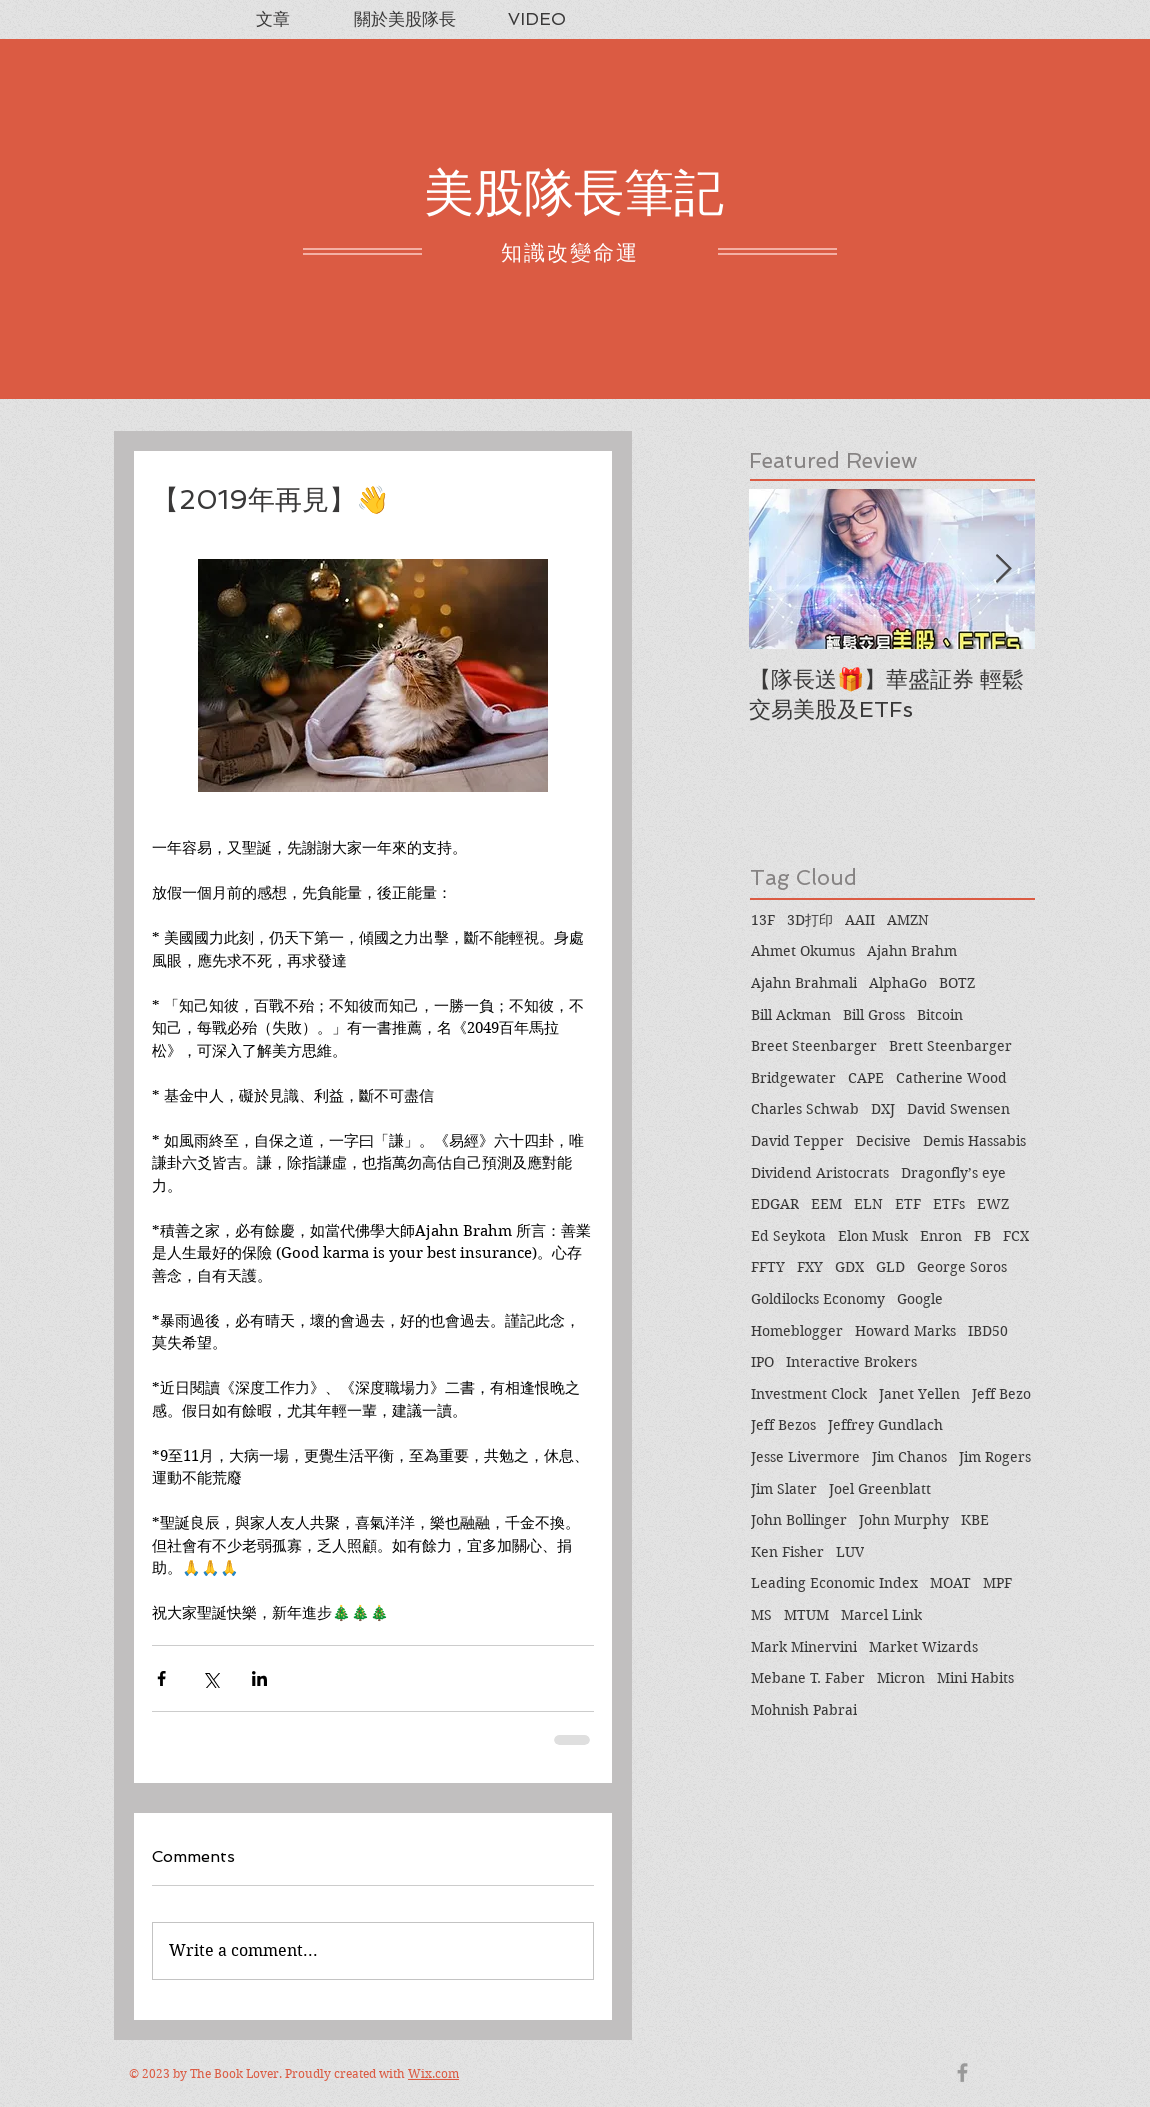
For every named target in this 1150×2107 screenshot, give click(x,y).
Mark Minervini (804, 1647)
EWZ (993, 1204)
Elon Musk (873, 1236)
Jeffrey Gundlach (885, 1425)
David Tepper (797, 1141)
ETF (908, 1204)
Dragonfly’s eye (953, 1173)
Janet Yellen (919, 1394)
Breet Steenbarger (814, 1046)
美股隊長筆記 (574, 192)
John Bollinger (799, 1520)
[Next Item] (1003, 569)
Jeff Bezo (1001, 1394)
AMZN (908, 920)
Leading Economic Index (834, 1583)
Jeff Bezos (783, 1425)
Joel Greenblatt (880, 1489)
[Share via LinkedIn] (259, 1678)
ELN (868, 1204)
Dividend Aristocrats (820, 1173)
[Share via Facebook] (161, 1678)
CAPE (866, 1078)
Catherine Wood (951, 1078)
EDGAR (775, 1204)
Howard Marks (905, 1331)
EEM (826, 1204)
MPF (997, 1583)
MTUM (806, 1615)
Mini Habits (975, 1678)
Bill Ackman (791, 1015)
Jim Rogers (995, 1457)
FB (982, 1236)
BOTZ (957, 983)
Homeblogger (797, 1331)
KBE (975, 1520)
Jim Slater (784, 1489)
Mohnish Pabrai (804, 1710)
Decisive (883, 1141)
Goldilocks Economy (818, 1299)
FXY (810, 1267)
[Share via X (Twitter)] (210, 1678)
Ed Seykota (788, 1236)
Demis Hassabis (974, 1141)
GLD (890, 1267)
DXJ (883, 1109)
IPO (762, 1362)
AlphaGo (898, 983)
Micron (901, 1678)
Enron (941, 1236)
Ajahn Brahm (912, 951)
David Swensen (958, 1109)
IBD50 (988, 1331)
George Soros (962, 1267)
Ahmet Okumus (803, 951)
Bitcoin (940, 1015)
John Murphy (904, 1520)
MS (761, 1615)
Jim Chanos (909, 1457)
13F (763, 920)
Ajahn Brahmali (804, 983)
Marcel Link (881, 1615)
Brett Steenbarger (950, 1046)
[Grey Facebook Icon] (962, 2072)
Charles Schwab (805, 1109)
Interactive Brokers (851, 1362)
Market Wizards (923, 1647)
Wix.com (433, 2073)
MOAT (950, 1583)
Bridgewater (793, 1078)
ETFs (949, 1204)
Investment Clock (809, 1394)
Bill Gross (874, 1015)
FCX (1016, 1236)
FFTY (768, 1267)
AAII (860, 920)
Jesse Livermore (805, 1457)
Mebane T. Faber (808, 1678)
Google (920, 1299)
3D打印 (810, 920)
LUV (850, 1552)
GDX (849, 1267)
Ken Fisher (787, 1552)
